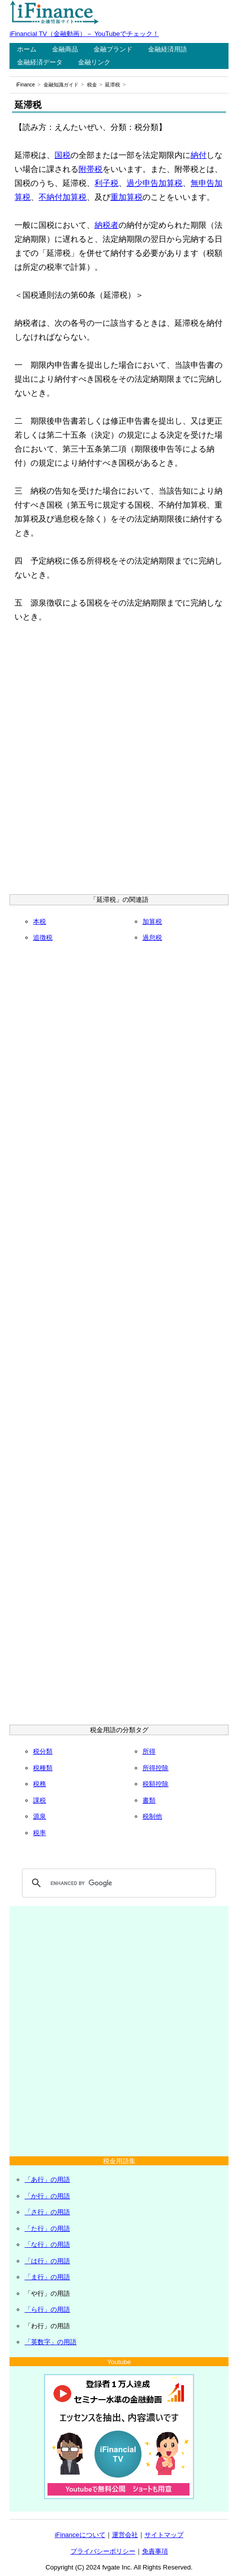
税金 (92, 84)
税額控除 (155, 1784)
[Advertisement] (119, 760)
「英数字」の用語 (50, 2342)
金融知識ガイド (61, 84)
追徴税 (42, 937)
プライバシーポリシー (103, 2551)
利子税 (106, 183)
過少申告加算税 (154, 183)
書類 (149, 1800)
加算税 (152, 921)
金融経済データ (39, 62)
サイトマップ (164, 2535)
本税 (39, 921)
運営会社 (125, 2535)
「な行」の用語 (47, 2244)
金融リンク (94, 62)
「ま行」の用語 (47, 2277)
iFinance (25, 84)
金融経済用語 (167, 49)
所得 (149, 1751)
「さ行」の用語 (47, 2212)
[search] (117, 1883)
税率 (39, 1833)
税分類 (42, 1751)
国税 (62, 155)
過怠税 (152, 937)
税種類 (42, 1768)
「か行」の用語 (47, 2196)
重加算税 (126, 197)
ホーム (26, 49)
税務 (39, 1784)
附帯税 (90, 169)
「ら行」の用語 (47, 2309)
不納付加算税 (62, 197)
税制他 (152, 1816)
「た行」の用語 (47, 2228)
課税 (39, 1800)
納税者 (106, 225)
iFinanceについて (79, 2535)
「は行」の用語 (47, 2261)
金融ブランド (113, 49)
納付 (198, 155)
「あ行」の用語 (47, 2179)
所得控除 (155, 1768)
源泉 (39, 1816)
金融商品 (65, 49)
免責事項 (155, 2551)
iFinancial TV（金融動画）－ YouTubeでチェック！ (84, 33)
